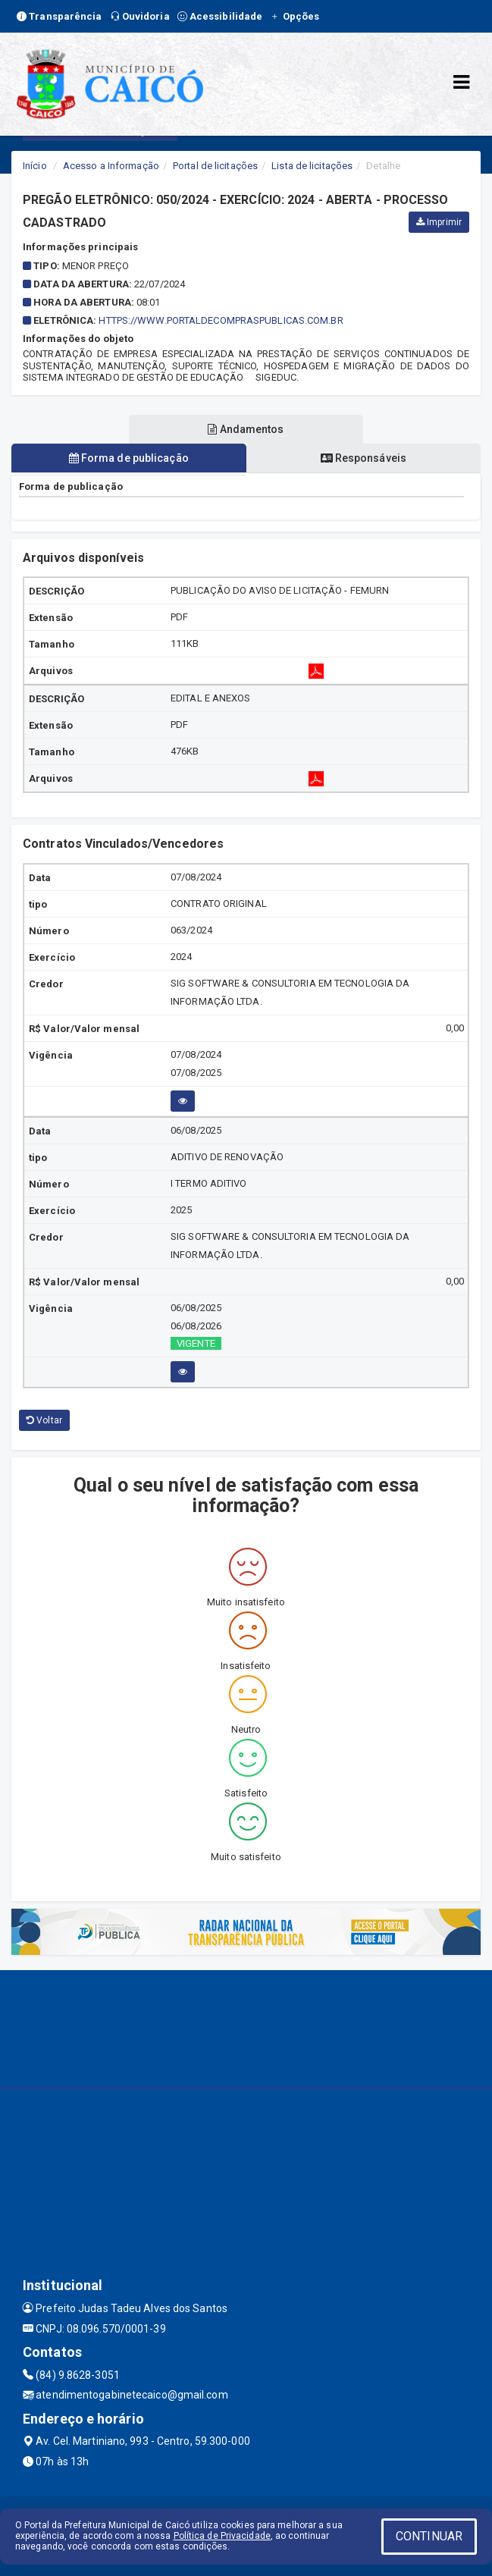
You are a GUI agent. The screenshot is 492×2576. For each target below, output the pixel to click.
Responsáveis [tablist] (363, 458)
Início (35, 165)
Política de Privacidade (222, 2536)
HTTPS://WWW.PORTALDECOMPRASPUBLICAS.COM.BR (221, 320)
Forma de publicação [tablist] (129, 458)
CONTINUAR (429, 2536)
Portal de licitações (215, 165)
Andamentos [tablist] (246, 429)
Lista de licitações (312, 165)
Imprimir (439, 222)
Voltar (44, 1420)
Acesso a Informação (111, 165)
